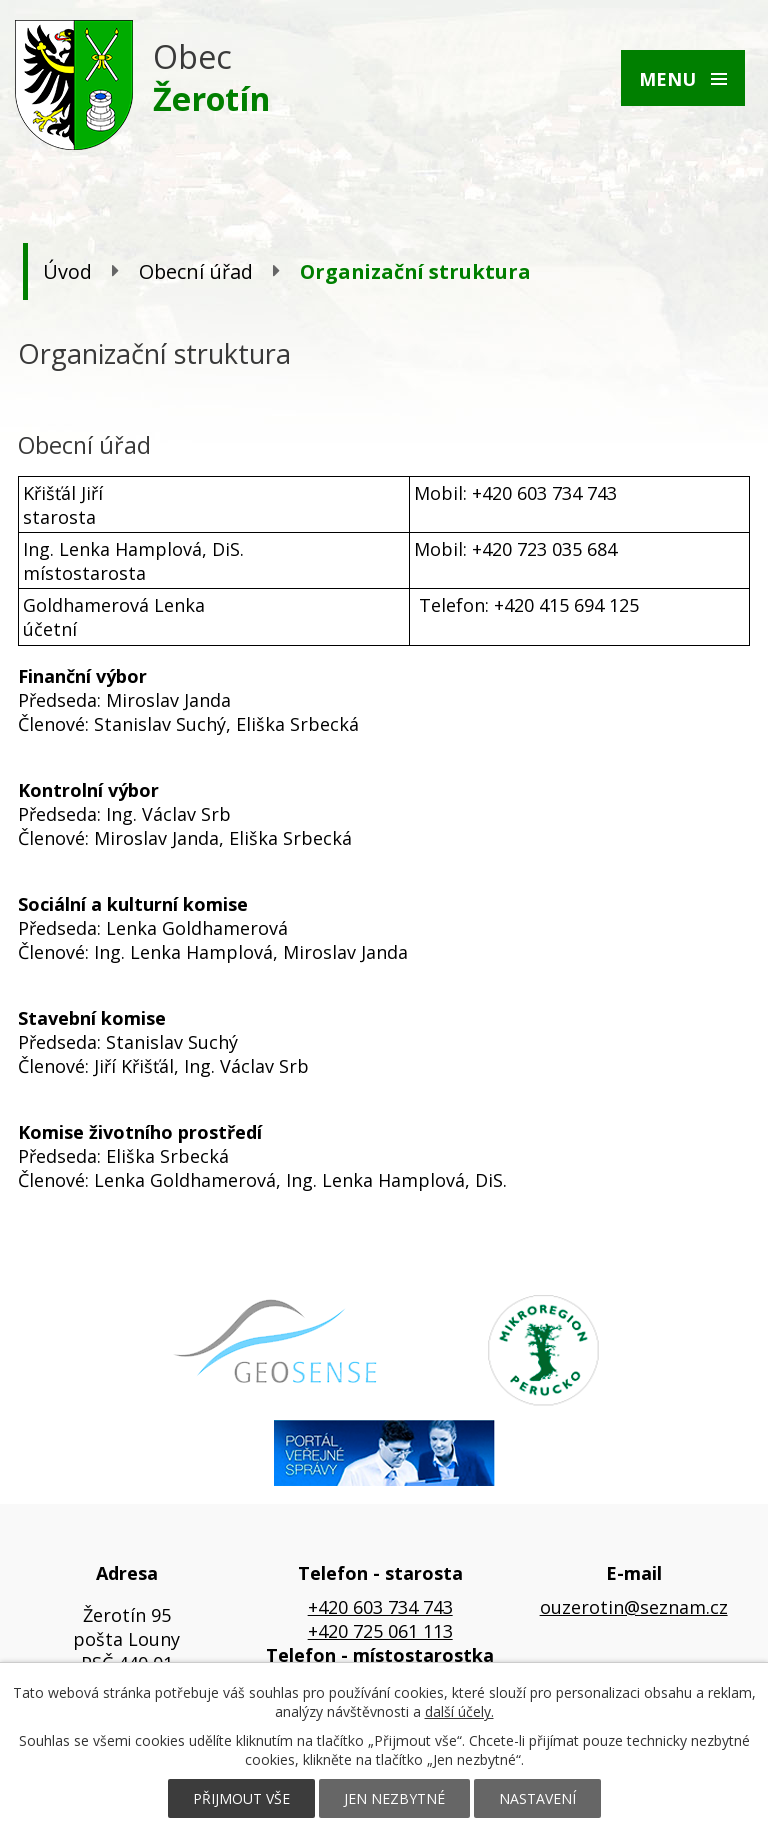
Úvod (67, 271)
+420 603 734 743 (380, 1607)
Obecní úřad (196, 271)
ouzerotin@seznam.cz (634, 1607)
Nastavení (537, 1798)
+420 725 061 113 (380, 1631)
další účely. (459, 1711)
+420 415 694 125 (566, 605)
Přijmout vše (241, 1798)
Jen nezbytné (394, 1798)
